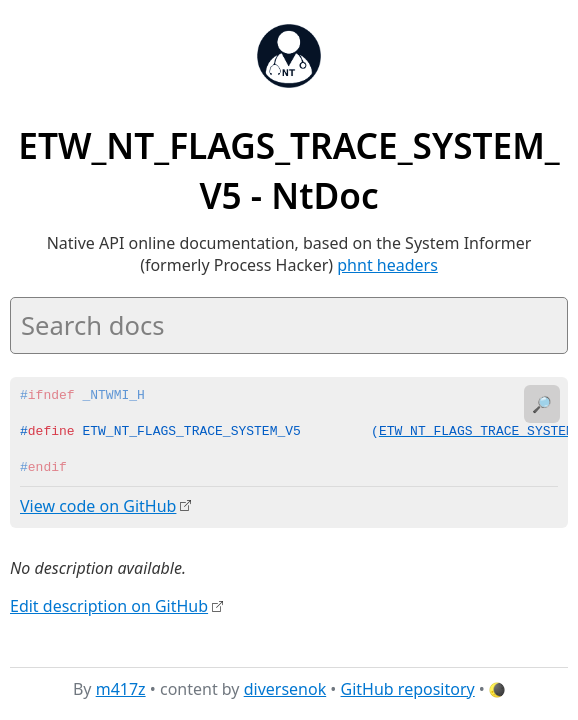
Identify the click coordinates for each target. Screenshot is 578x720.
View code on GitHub (98, 506)
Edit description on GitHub (109, 605)
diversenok (285, 689)
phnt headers (387, 265)
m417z (121, 689)
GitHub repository (408, 689)
